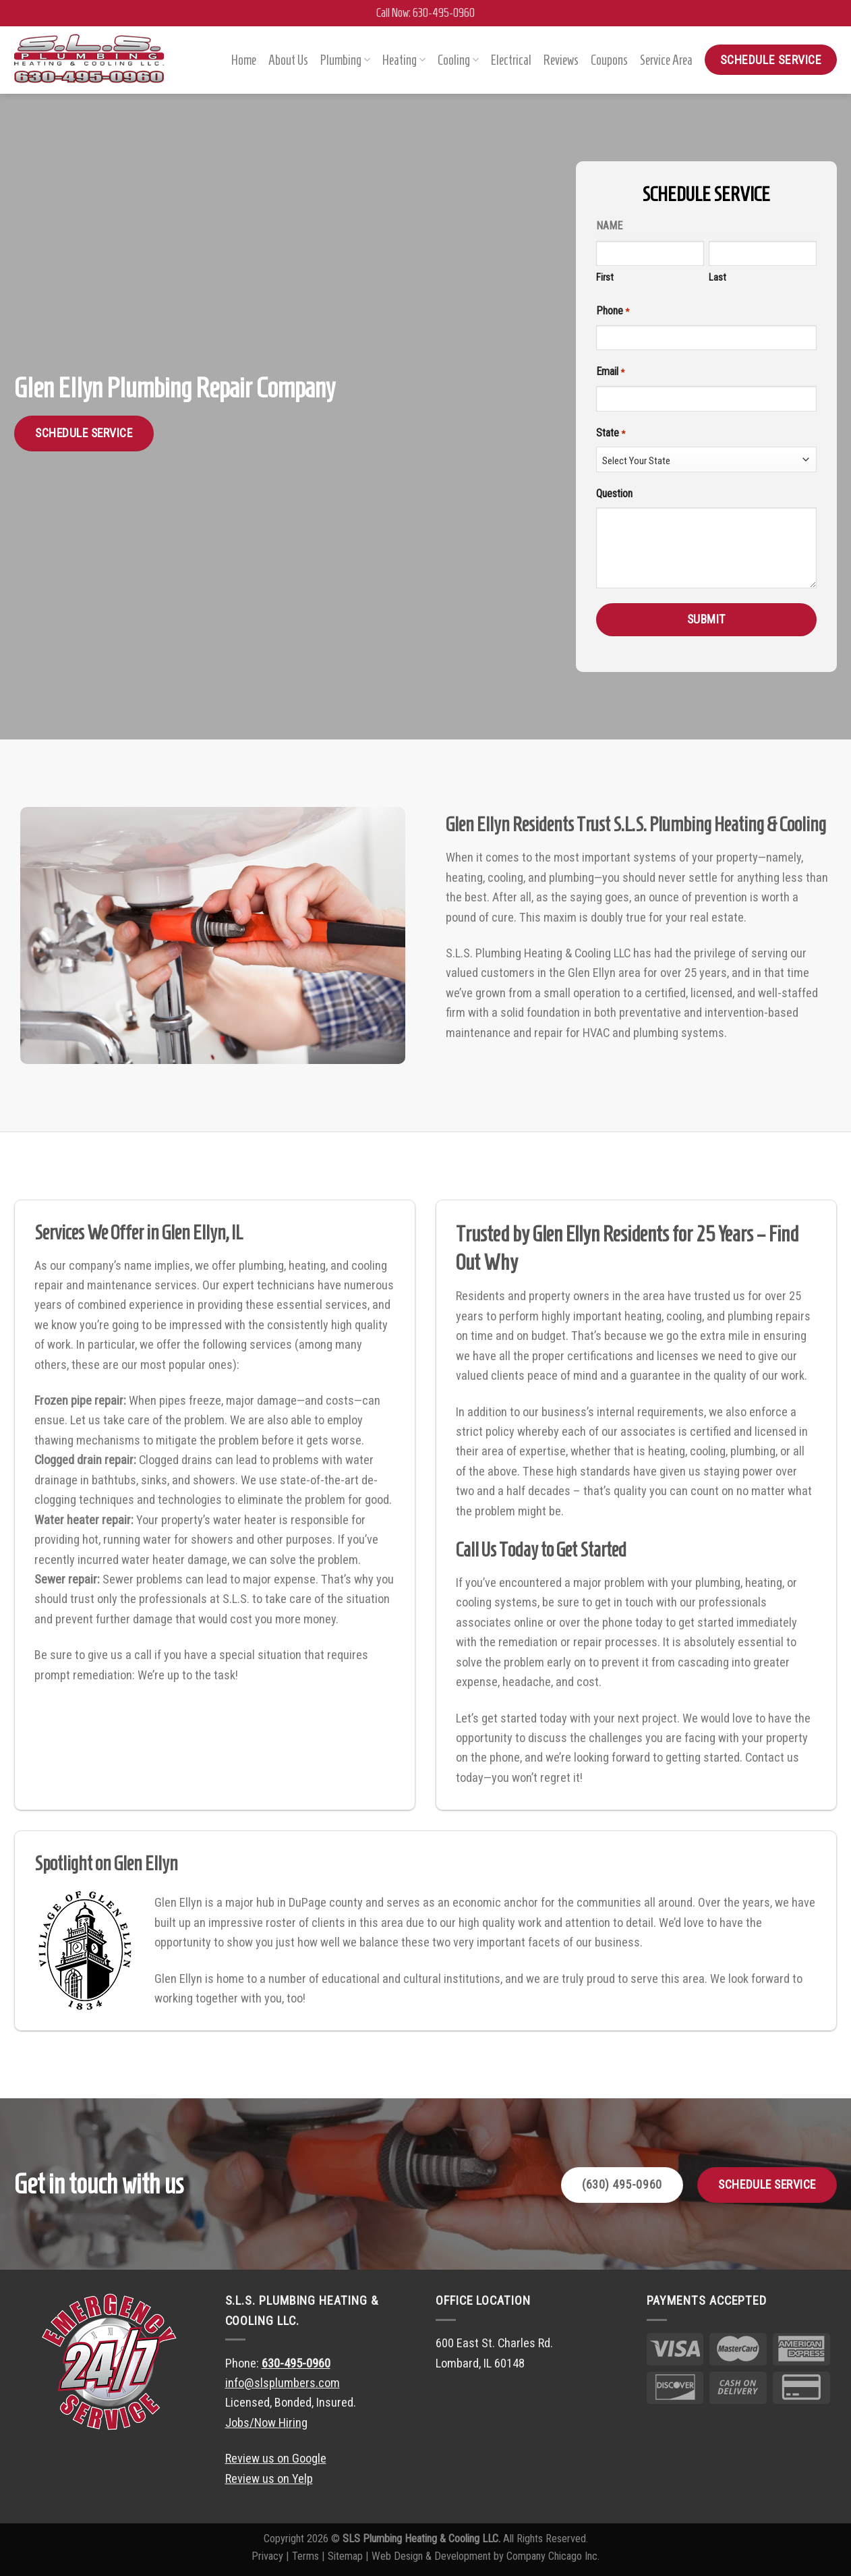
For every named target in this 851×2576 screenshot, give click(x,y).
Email (608, 372)
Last (715, 277)
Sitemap (345, 2556)
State (608, 433)
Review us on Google (275, 2458)
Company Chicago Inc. (552, 2556)
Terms (305, 2556)
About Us (288, 60)
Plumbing (345, 60)
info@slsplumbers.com (282, 2383)
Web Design (397, 2556)
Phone (610, 311)
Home (243, 60)
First (603, 277)
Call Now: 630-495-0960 (425, 13)
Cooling (458, 60)
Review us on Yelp (269, 2478)
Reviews (561, 60)
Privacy (267, 2556)
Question (612, 493)
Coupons (609, 60)
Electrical (511, 60)
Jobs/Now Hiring (266, 2422)
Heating (404, 60)
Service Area (666, 60)
